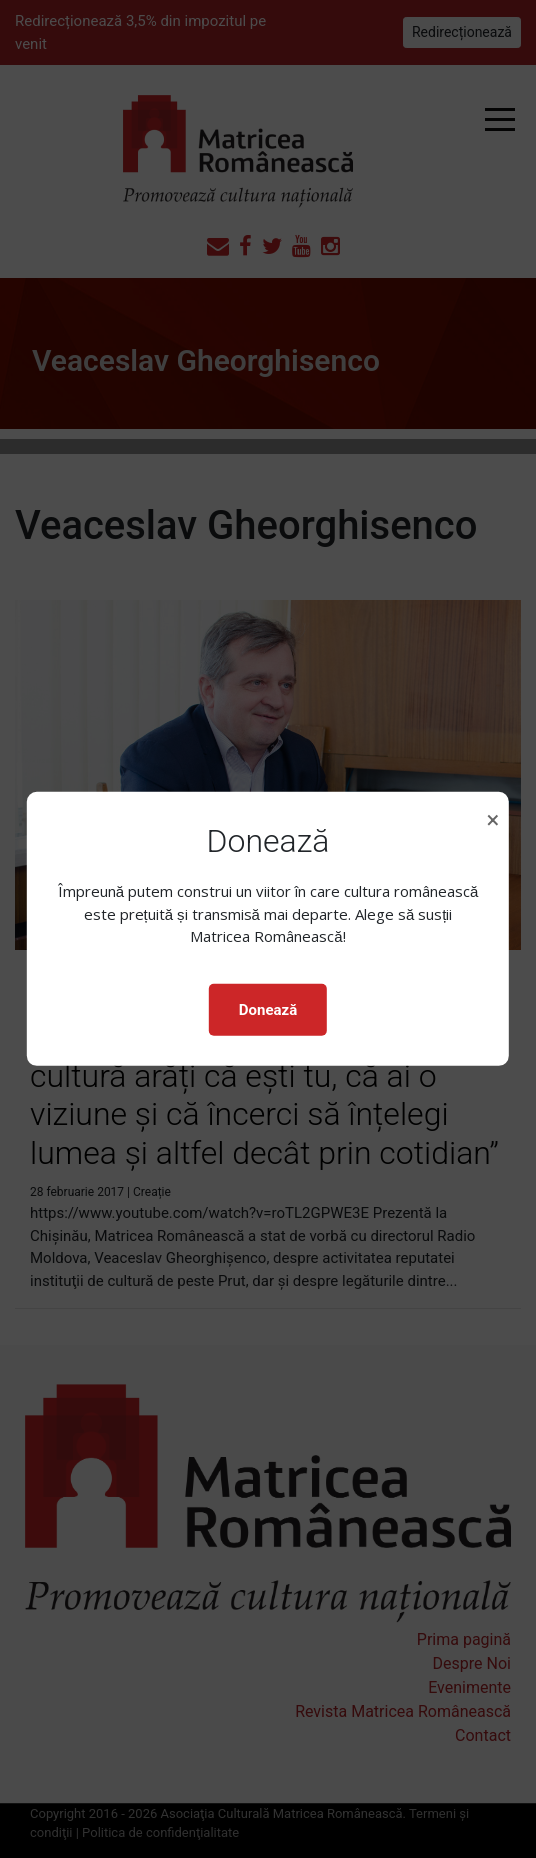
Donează (268, 1010)
